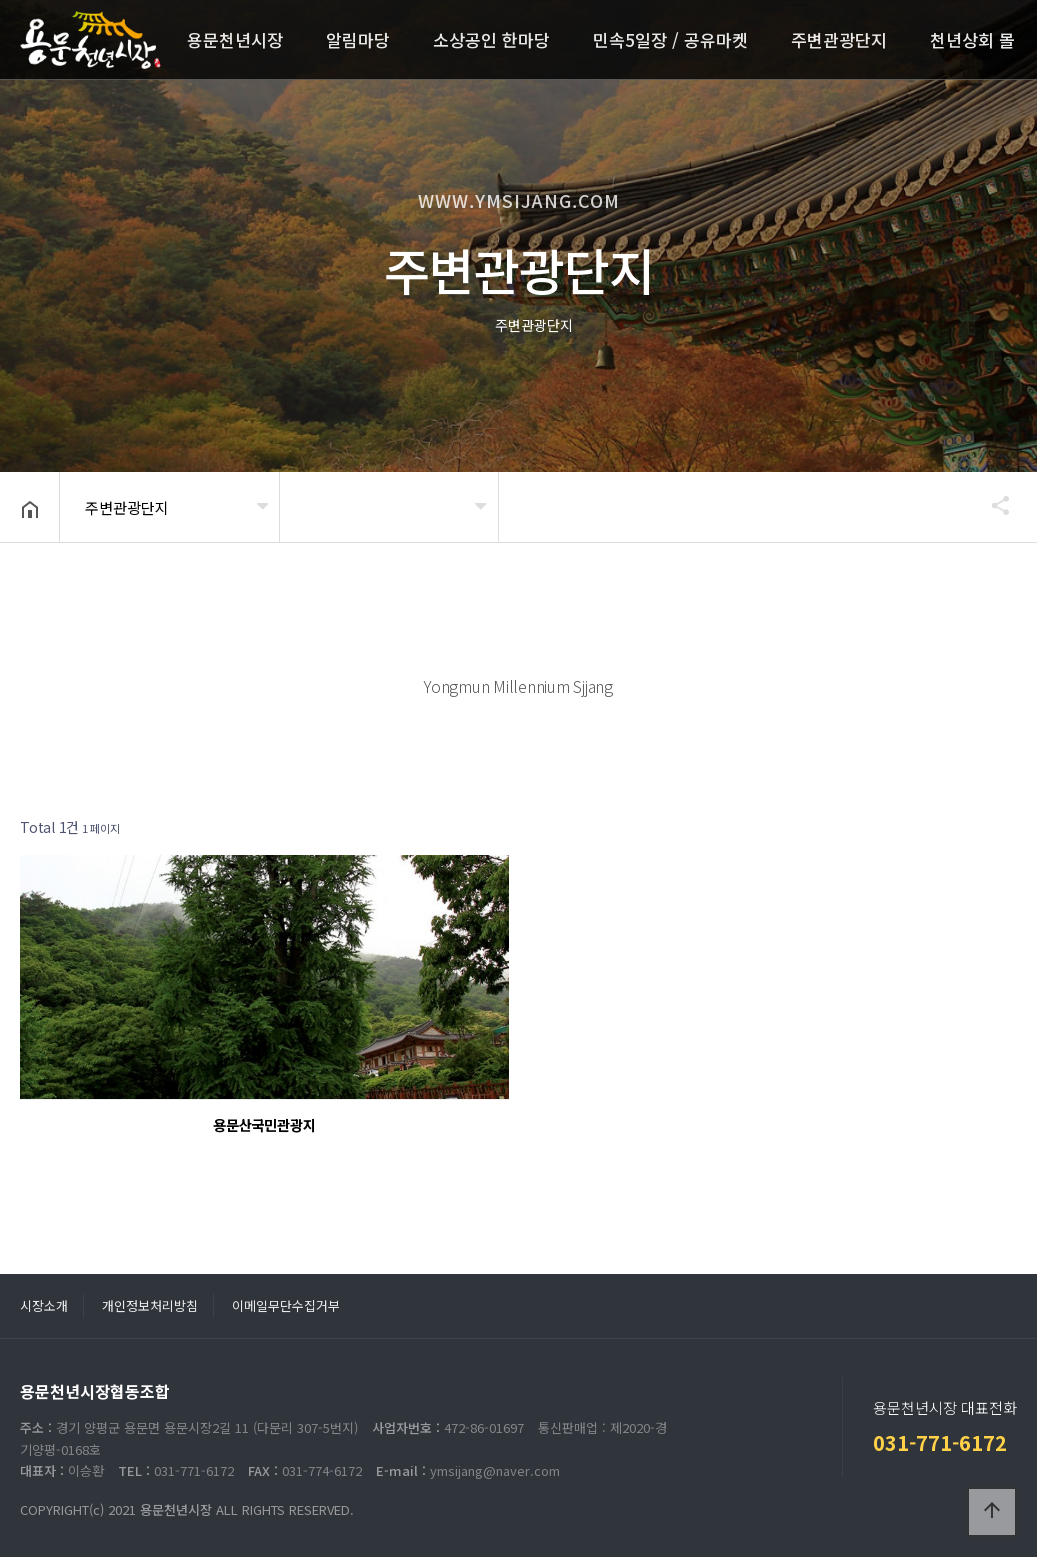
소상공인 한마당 (491, 39)
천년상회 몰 (972, 39)
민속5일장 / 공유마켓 (670, 39)
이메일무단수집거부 (286, 1305)
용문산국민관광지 (264, 1124)
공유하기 (991, 505)
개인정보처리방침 (150, 1305)
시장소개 (44, 1305)
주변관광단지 (839, 39)
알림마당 (358, 39)
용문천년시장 (235, 39)
